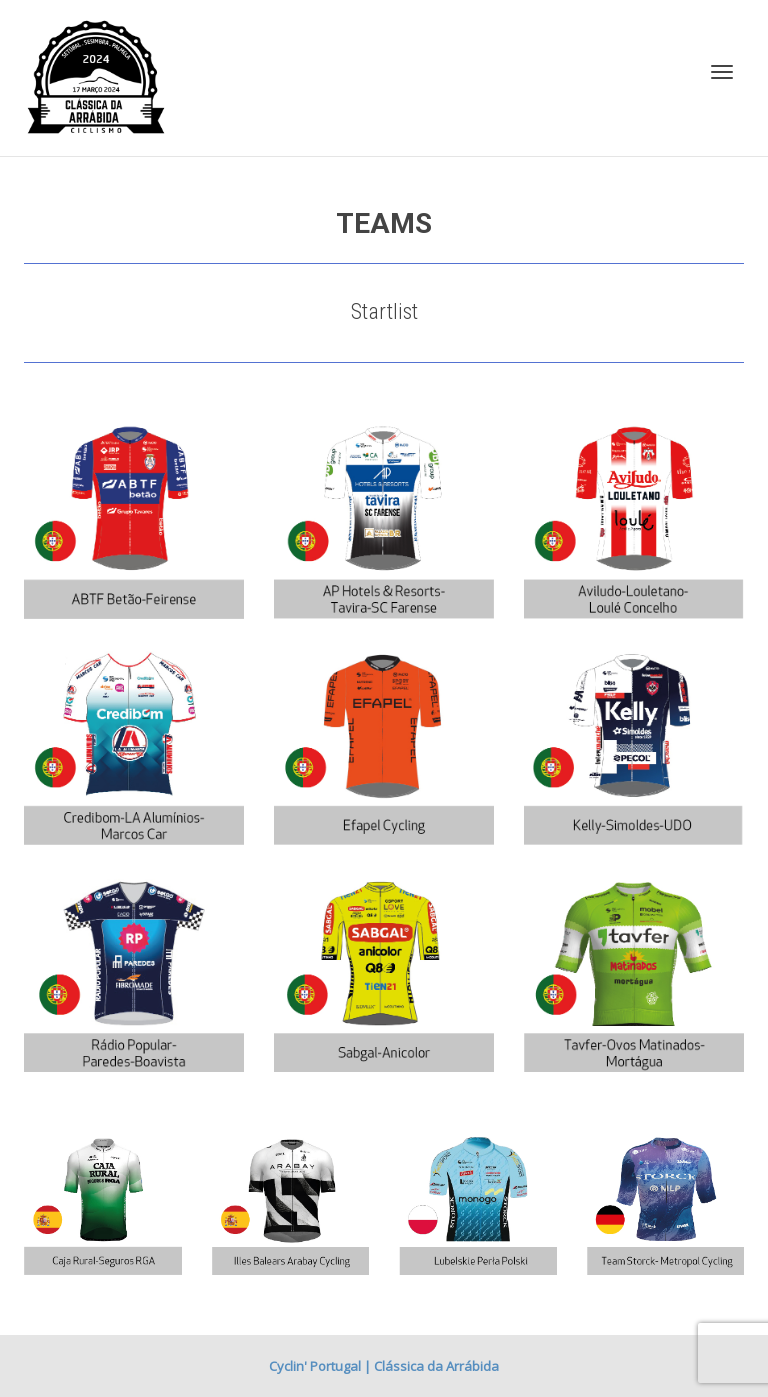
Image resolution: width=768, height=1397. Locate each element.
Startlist (384, 311)
